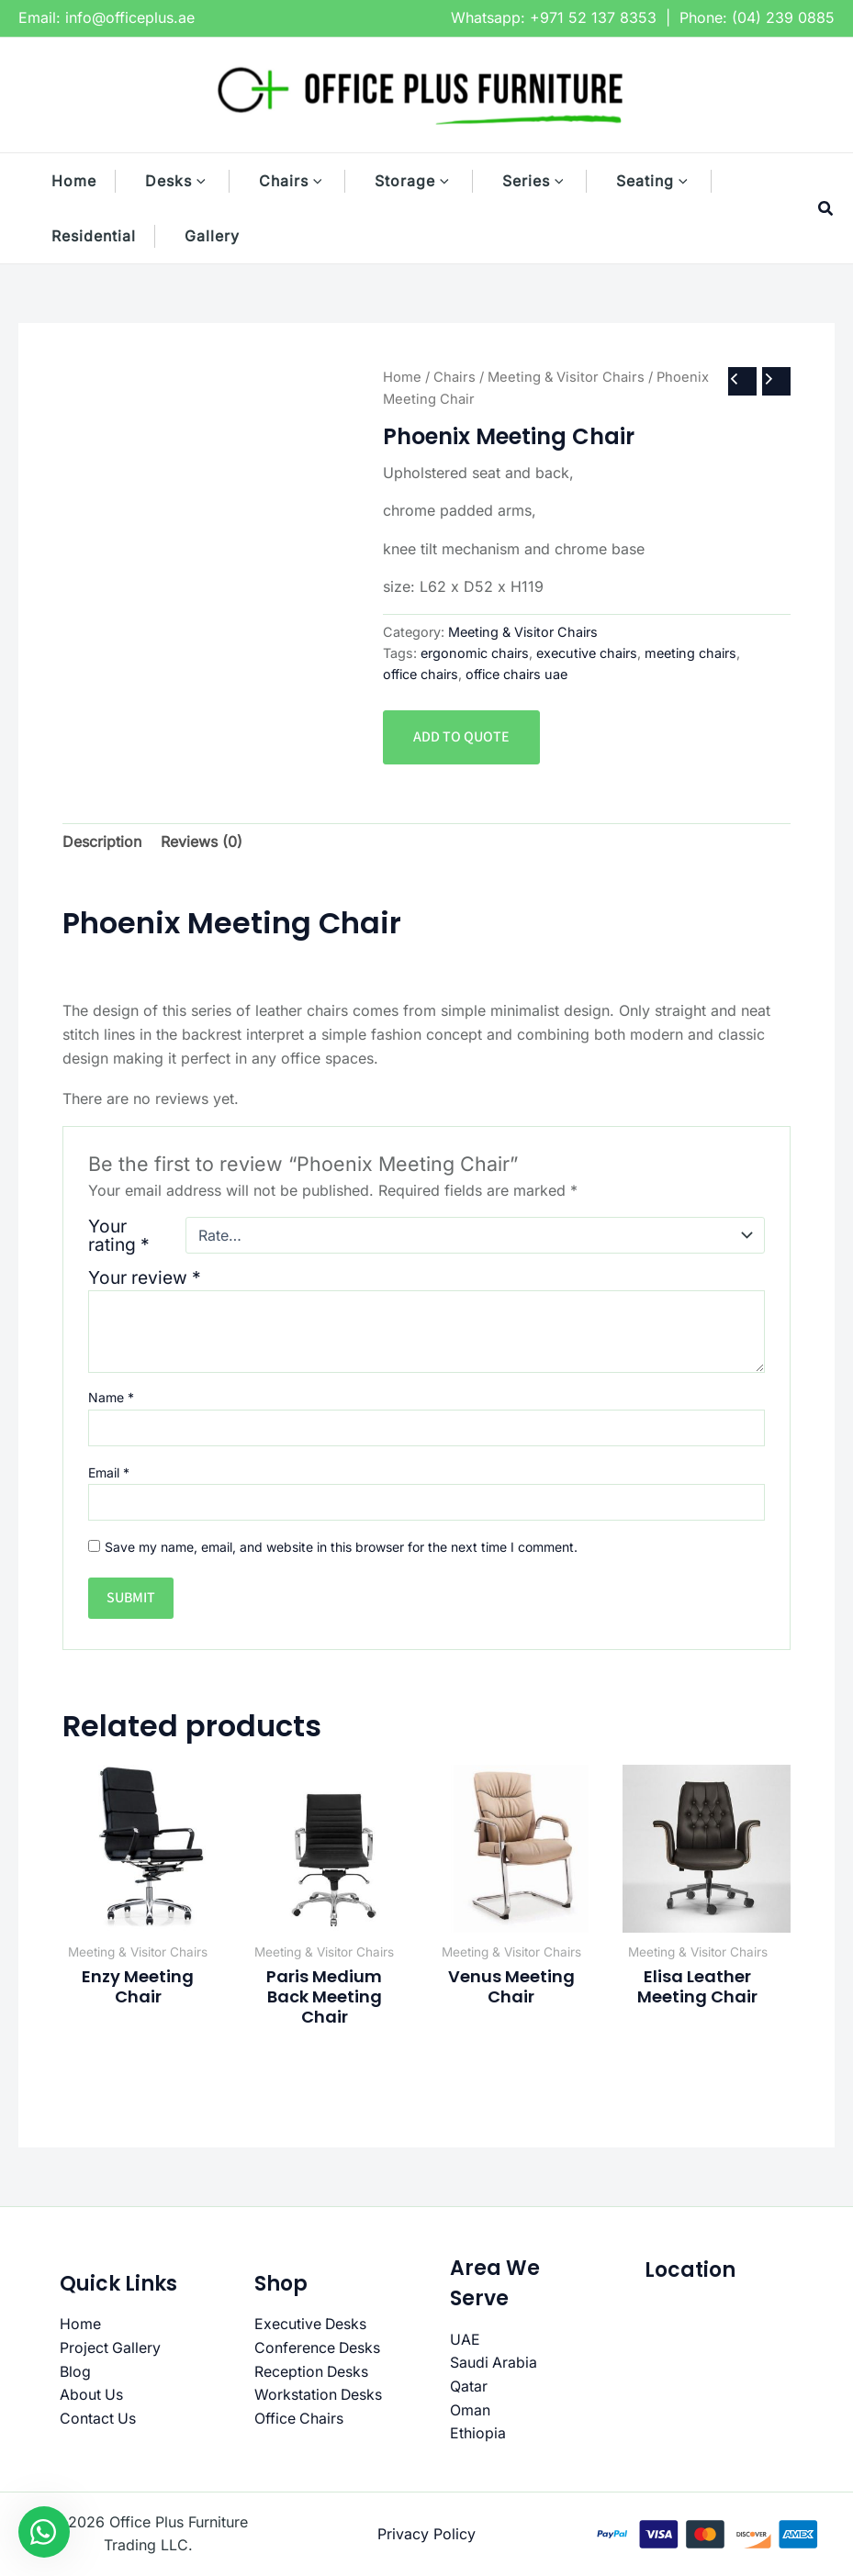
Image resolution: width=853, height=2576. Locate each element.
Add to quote (461, 737)
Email (108, 1472)
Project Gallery (111, 2347)
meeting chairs (690, 653)
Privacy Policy (426, 2534)
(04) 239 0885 (783, 17)
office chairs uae (516, 674)
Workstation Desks (319, 2394)
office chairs (420, 674)
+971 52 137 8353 (593, 17)
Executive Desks (311, 2323)
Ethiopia (478, 2433)
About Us (92, 2394)
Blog (75, 2371)
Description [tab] (101, 841)
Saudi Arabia (494, 2362)
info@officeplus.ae (130, 17)
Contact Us (98, 2418)
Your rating (119, 1235)
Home (402, 377)
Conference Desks (318, 2347)
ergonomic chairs (475, 653)
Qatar (469, 2386)
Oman (470, 2410)
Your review (144, 1277)
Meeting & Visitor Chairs (566, 377)
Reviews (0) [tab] (201, 841)
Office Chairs (299, 2418)
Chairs (454, 377)
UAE (465, 2339)
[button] (210, 180)
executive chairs (586, 653)
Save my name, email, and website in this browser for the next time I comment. (341, 1547)
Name (111, 1397)
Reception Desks (312, 2371)
